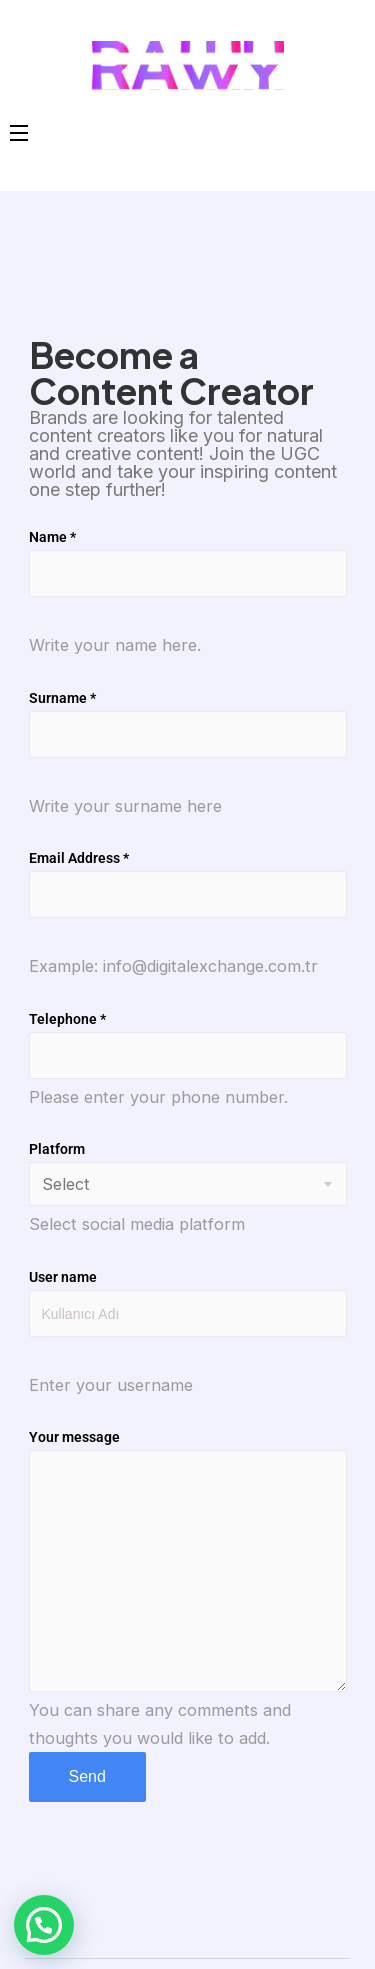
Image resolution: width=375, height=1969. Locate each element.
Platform (57, 1149)
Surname (62, 698)
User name (63, 1277)
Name (52, 537)
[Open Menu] (20, 135)
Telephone (67, 1019)
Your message (74, 1437)
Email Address (79, 858)
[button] (44, 1925)
